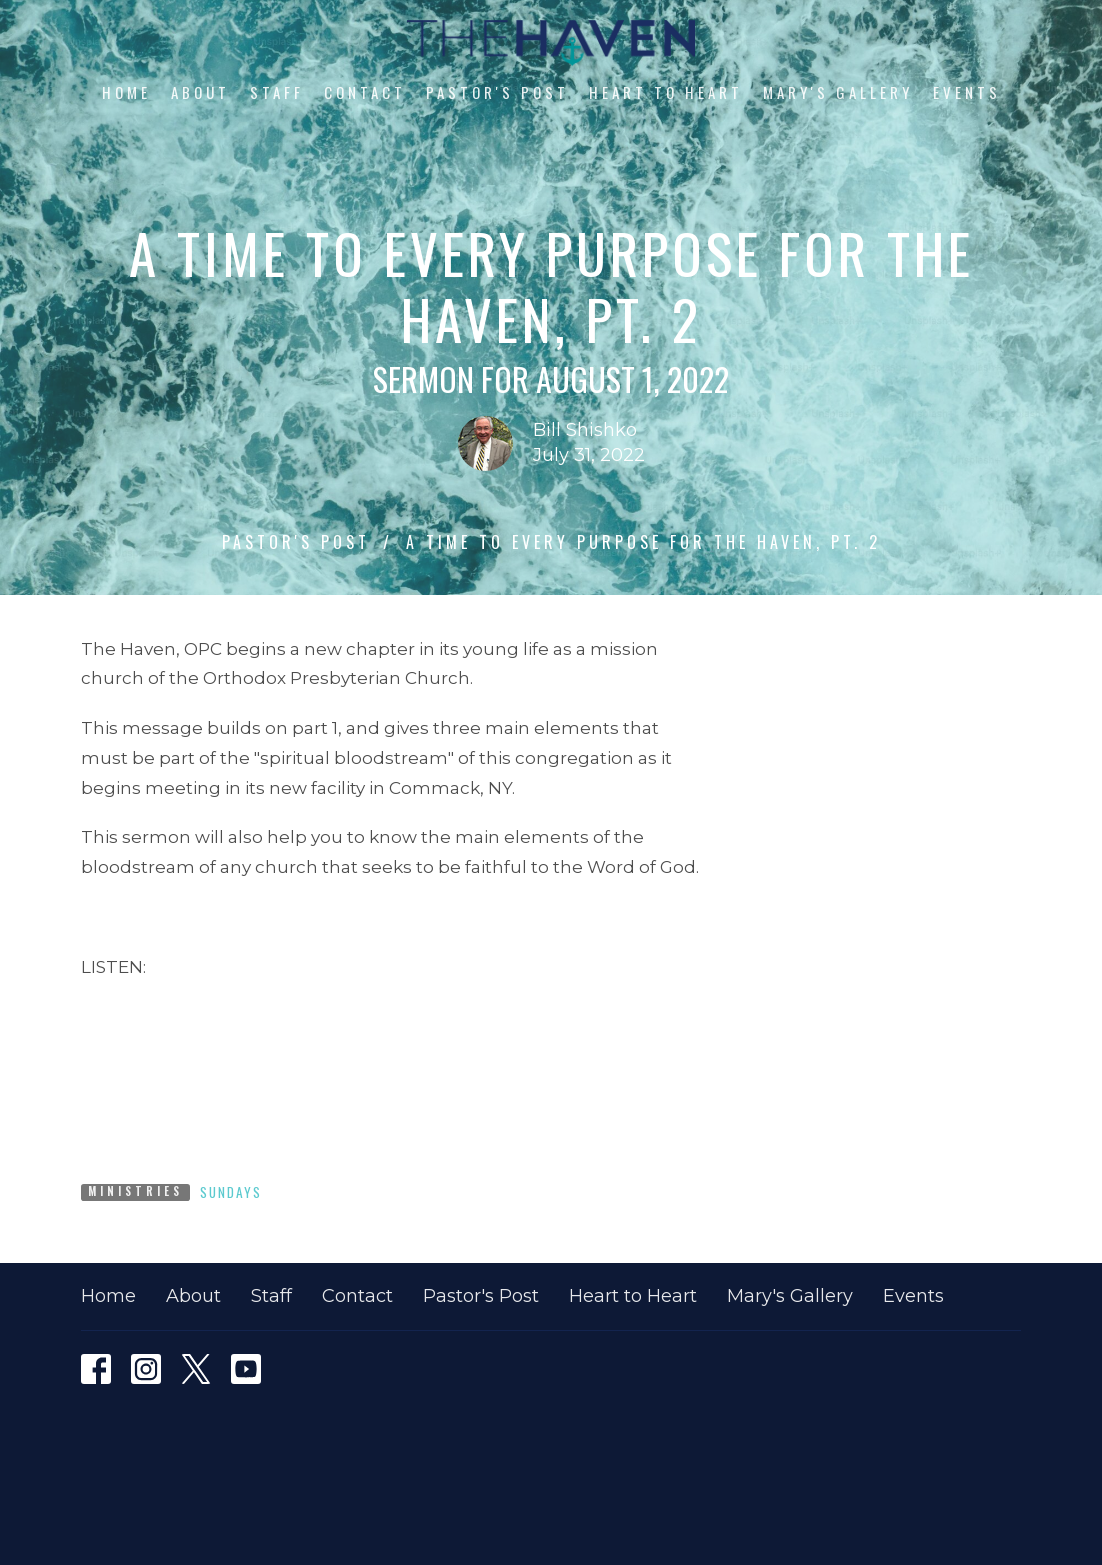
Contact (365, 92)
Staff (277, 92)
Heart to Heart (666, 92)
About (200, 92)
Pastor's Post (497, 92)
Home (126, 92)
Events (967, 92)
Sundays (231, 1192)
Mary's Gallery (838, 92)
